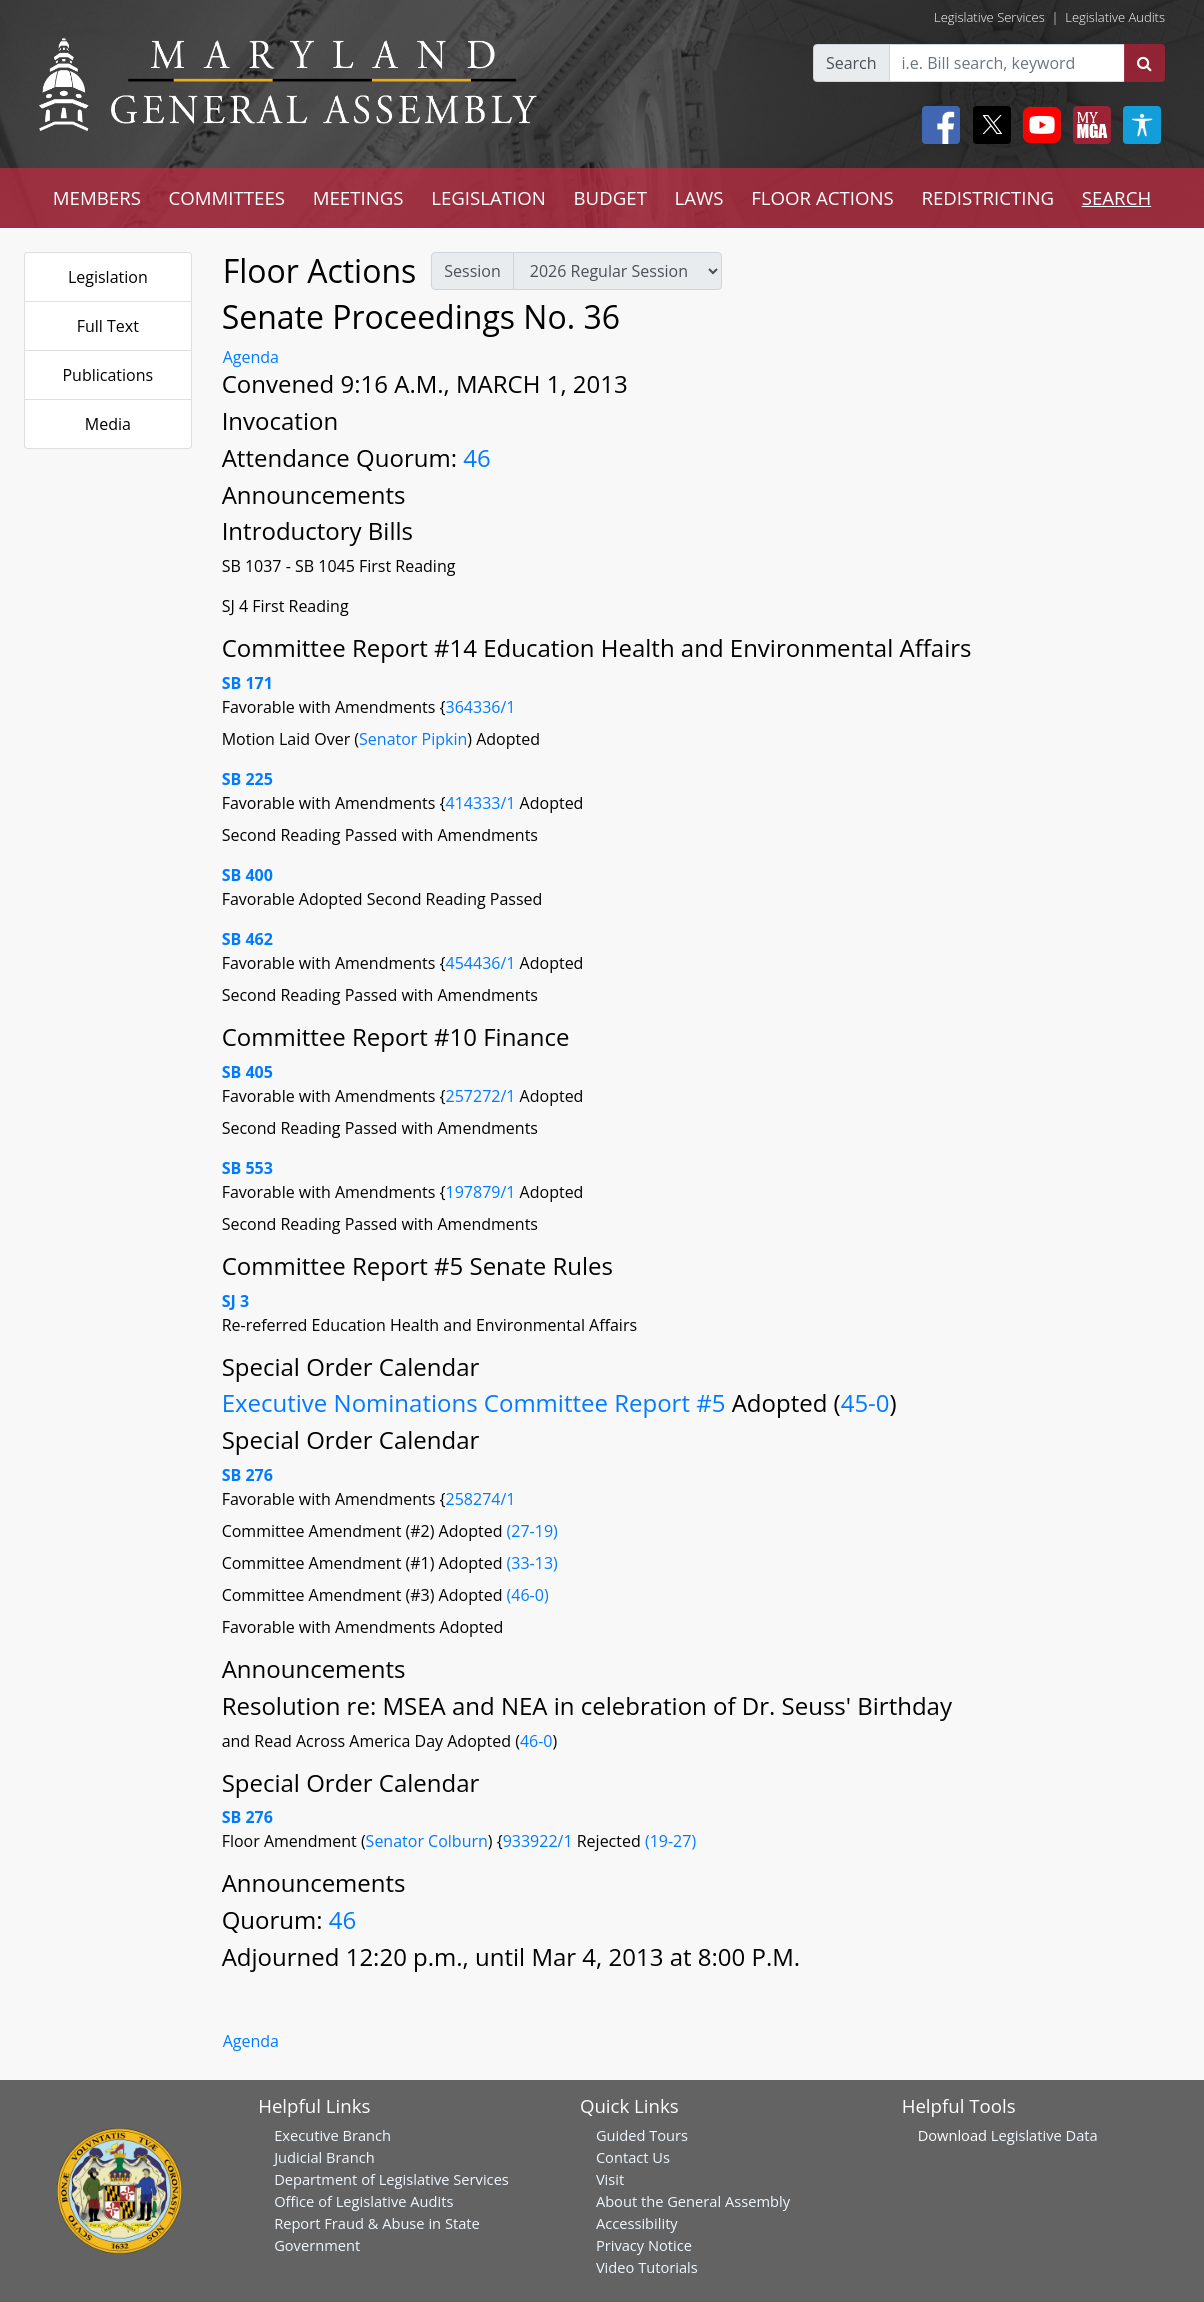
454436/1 (483, 963)
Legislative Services (989, 17)
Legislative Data (1044, 2135)
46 (476, 457)
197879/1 (483, 1192)
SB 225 (247, 779)
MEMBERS (97, 197)
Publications (107, 375)
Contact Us (633, 2157)
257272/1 (483, 1096)
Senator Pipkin (413, 739)
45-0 (865, 1402)
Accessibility (637, 2223)
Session (472, 271)
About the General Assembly (693, 2201)
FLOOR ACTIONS (822, 197)
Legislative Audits (1115, 17)
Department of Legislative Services (391, 2179)
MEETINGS (358, 197)
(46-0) (528, 1595)
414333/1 (483, 803)
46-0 (536, 1741)
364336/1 (481, 707)
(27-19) (532, 1531)
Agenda (251, 357)
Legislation (108, 277)
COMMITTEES (227, 197)
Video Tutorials (647, 2267)
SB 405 (247, 1072)
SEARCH (1116, 197)
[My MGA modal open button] (1088, 125)
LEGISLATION (488, 197)
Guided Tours (642, 2135)
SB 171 (247, 683)
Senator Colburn (427, 1841)
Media (108, 424)
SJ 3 (235, 1301)
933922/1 (540, 1841)
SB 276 (247, 1475)
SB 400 (247, 875)
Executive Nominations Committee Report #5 (477, 1402)
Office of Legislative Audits (363, 2201)
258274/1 (481, 1499)
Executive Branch (332, 2135)
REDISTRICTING (987, 197)
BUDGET (610, 197)
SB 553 (247, 1168)
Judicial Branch (324, 2157)
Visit (610, 2179)
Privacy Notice (644, 2245)
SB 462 (247, 939)
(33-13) (532, 1563)
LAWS (699, 197)
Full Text (108, 326)
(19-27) (670, 1841)
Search (851, 63)
